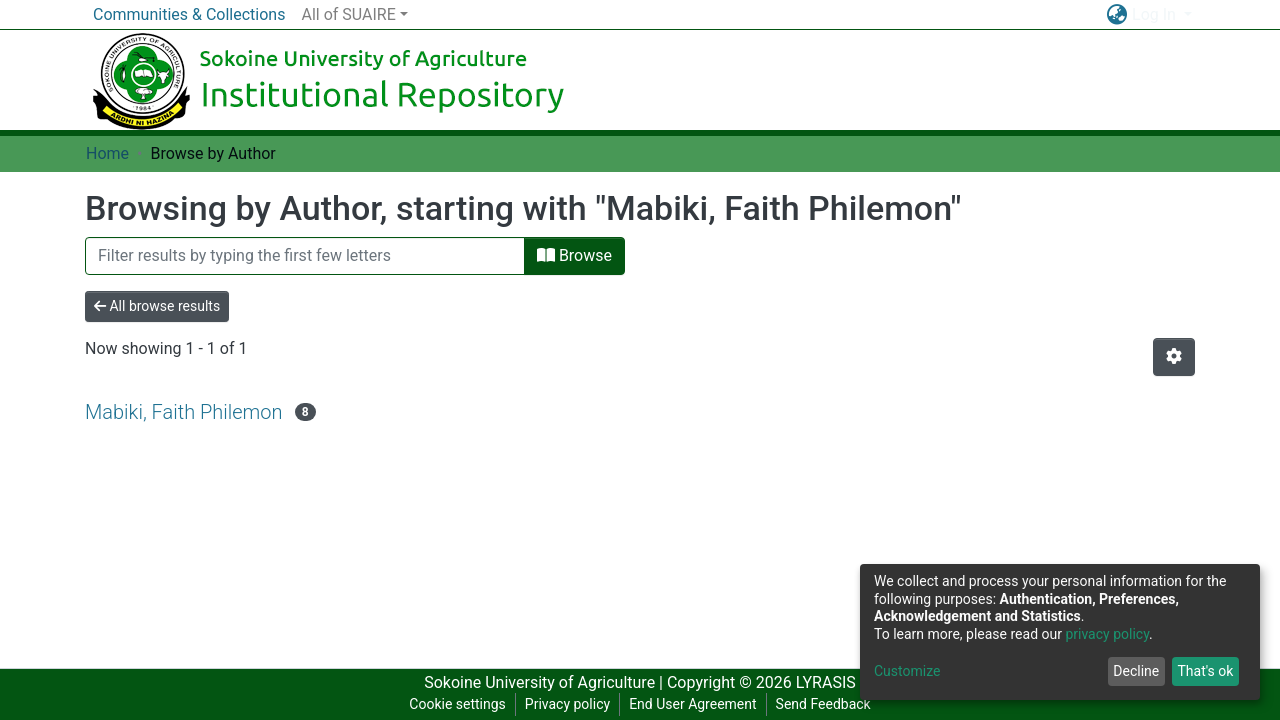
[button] (1116, 15)
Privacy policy (567, 704)
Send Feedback (823, 704)
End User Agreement (692, 704)
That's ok (1205, 671)
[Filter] (305, 256)
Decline (1136, 671)
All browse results (157, 306)
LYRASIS (826, 682)
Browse (574, 255)
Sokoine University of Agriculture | (545, 682)
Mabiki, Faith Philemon (184, 412)
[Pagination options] (1174, 357)
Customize (907, 671)
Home (107, 153)
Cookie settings (457, 704)
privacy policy (1107, 634)
